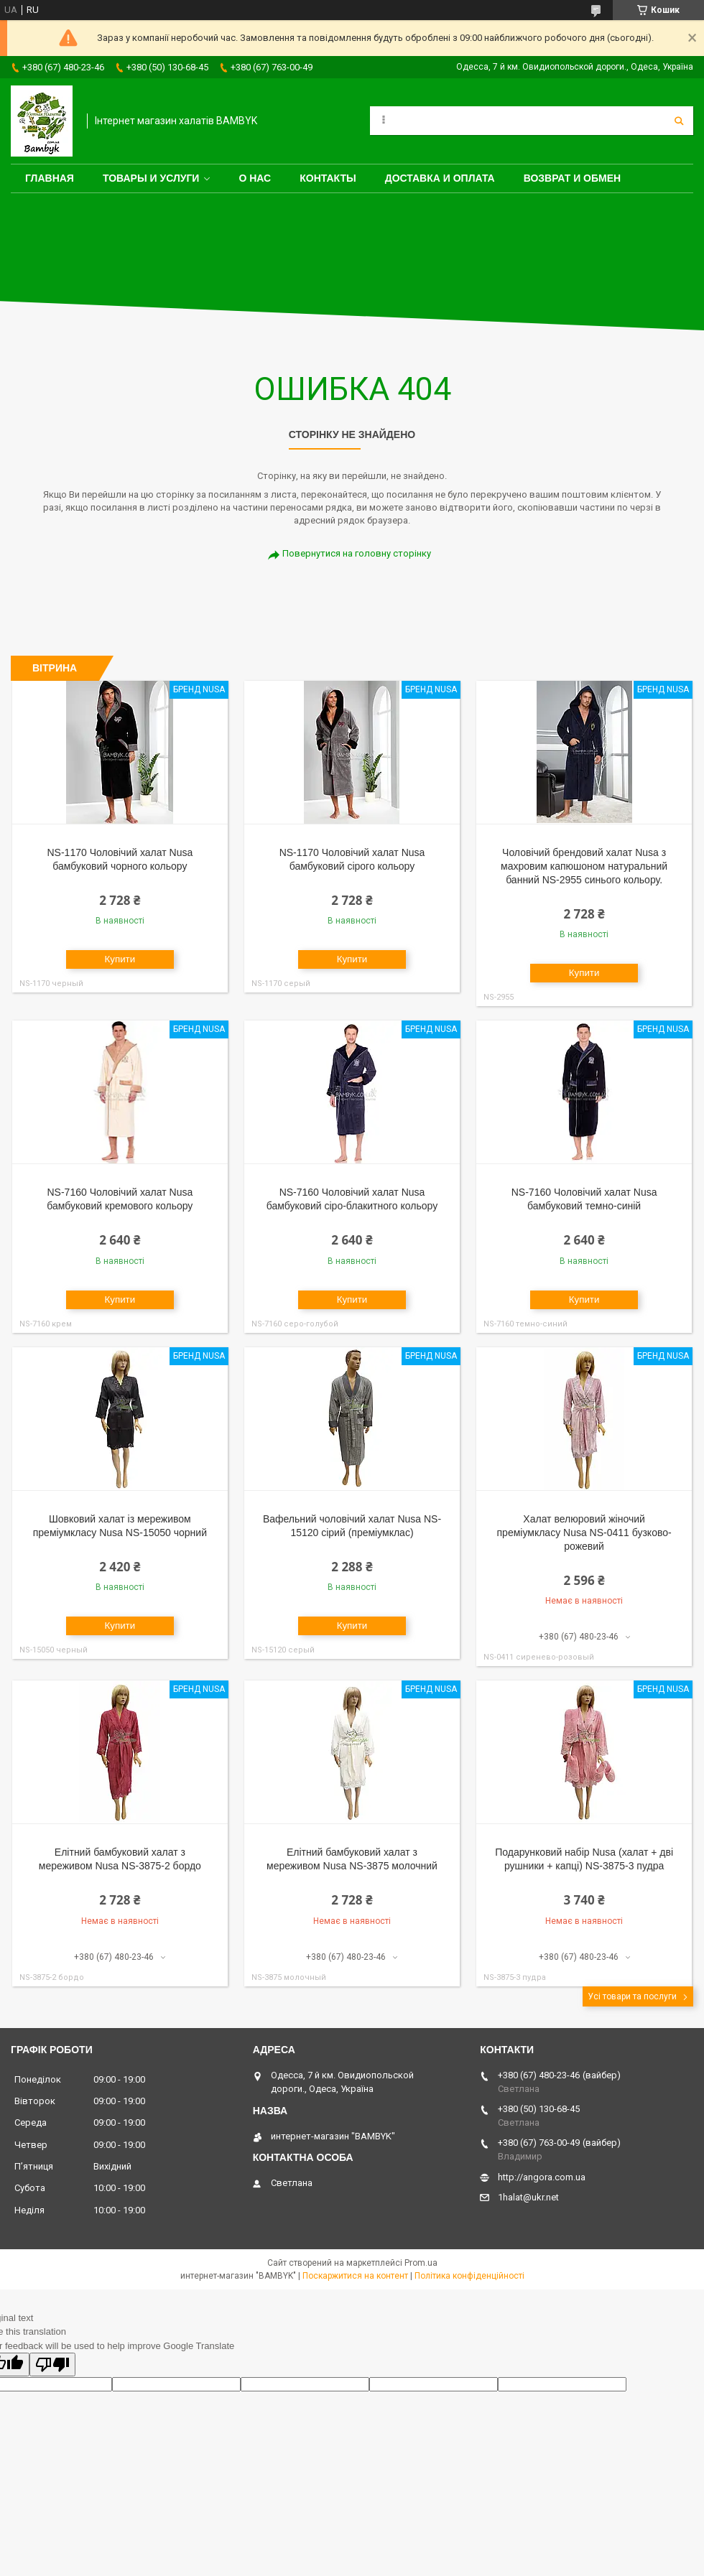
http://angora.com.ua (541, 2177)
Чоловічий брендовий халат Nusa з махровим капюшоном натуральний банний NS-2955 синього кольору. (584, 866)
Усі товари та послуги (632, 1996)
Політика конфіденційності (469, 2276)
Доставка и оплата (440, 178)
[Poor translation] (52, 2364)
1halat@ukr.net (528, 2197)
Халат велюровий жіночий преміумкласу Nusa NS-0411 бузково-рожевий (584, 1532)
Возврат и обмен (572, 178)
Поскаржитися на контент (355, 2276)
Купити (120, 959)
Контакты (328, 178)
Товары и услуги (151, 178)
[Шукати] (678, 120)
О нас (254, 178)
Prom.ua (420, 2263)
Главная (49, 178)
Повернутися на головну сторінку (356, 553)
